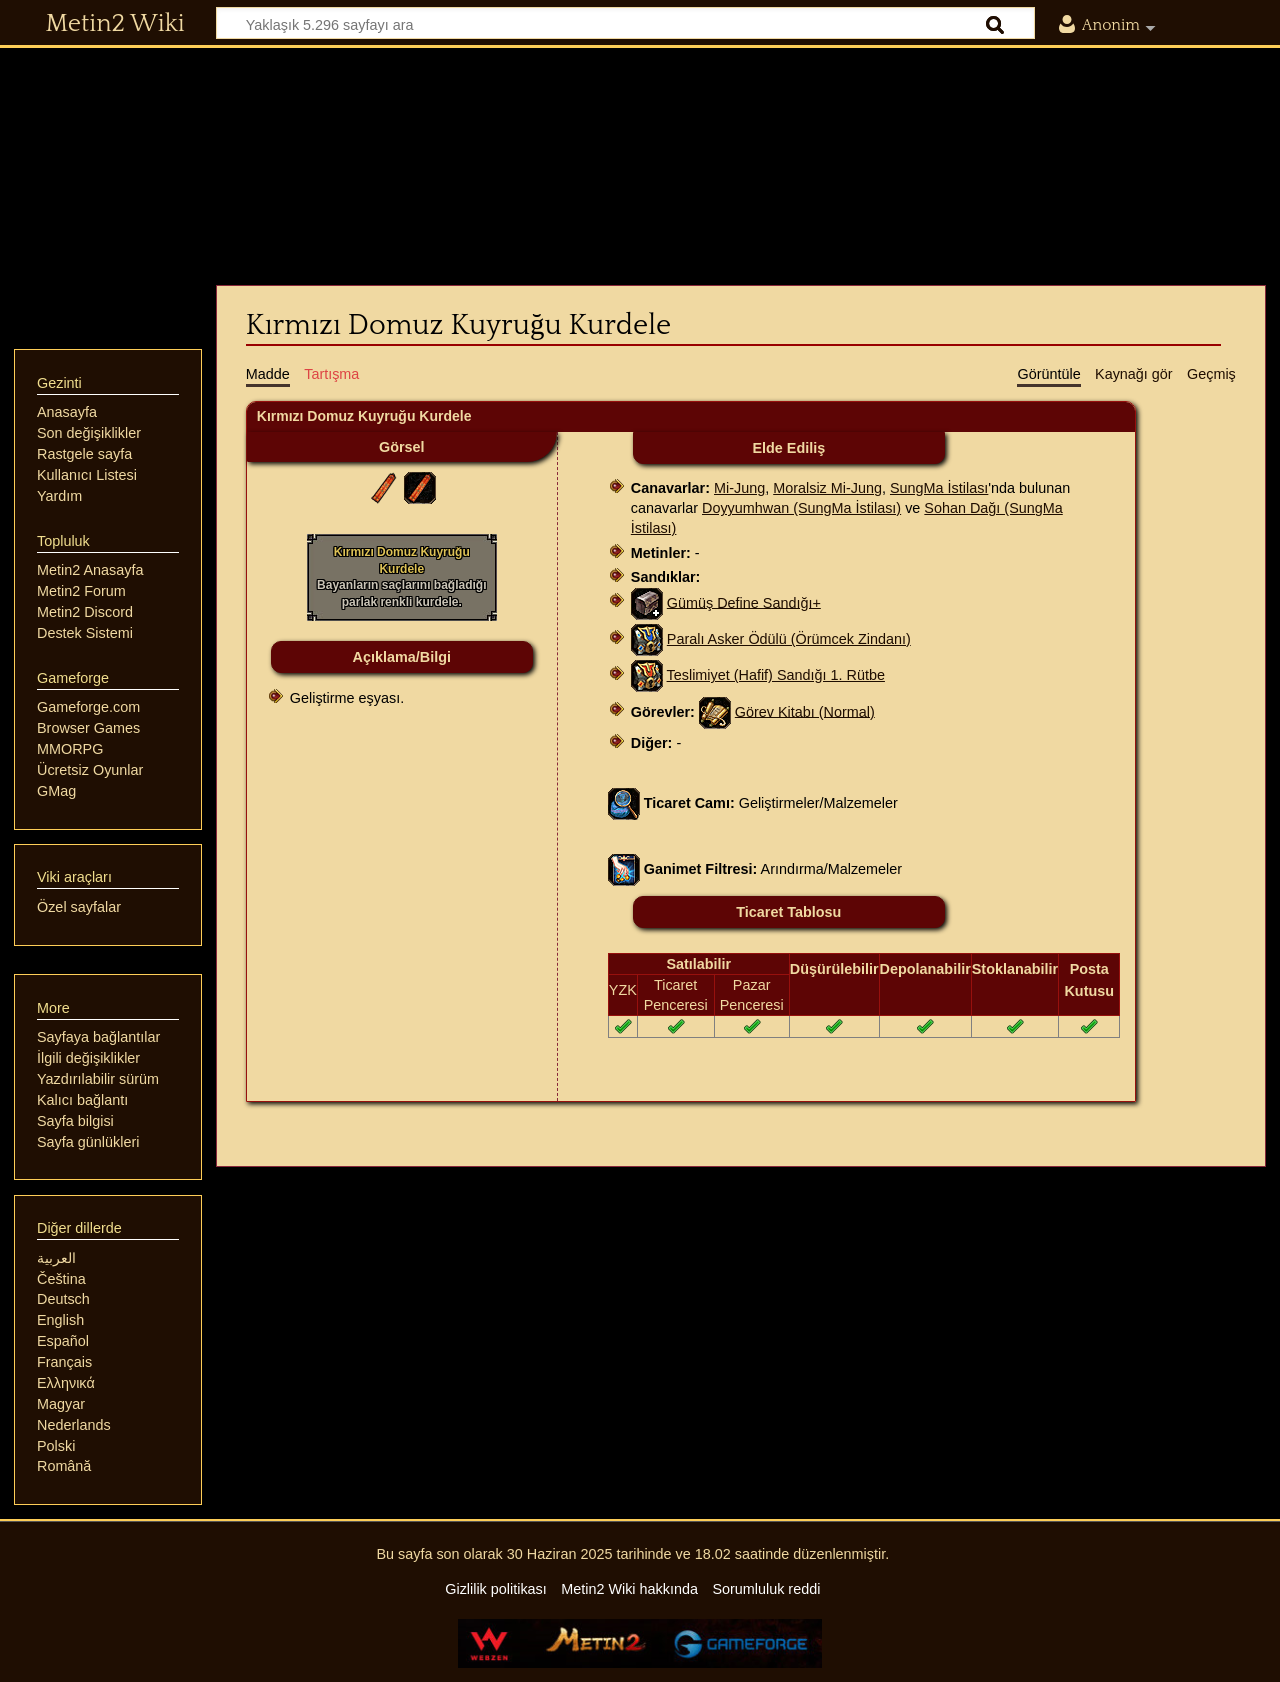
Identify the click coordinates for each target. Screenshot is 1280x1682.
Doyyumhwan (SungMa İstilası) (801, 508)
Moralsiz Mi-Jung (827, 488)
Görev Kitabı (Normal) (805, 711)
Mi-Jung (739, 488)
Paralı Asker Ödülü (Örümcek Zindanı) (789, 639)
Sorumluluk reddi (766, 1589)
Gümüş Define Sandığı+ (744, 602)
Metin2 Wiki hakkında (629, 1589)
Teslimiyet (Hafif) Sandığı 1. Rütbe (776, 675)
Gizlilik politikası (496, 1589)
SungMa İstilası (939, 488)
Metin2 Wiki (115, 24)
